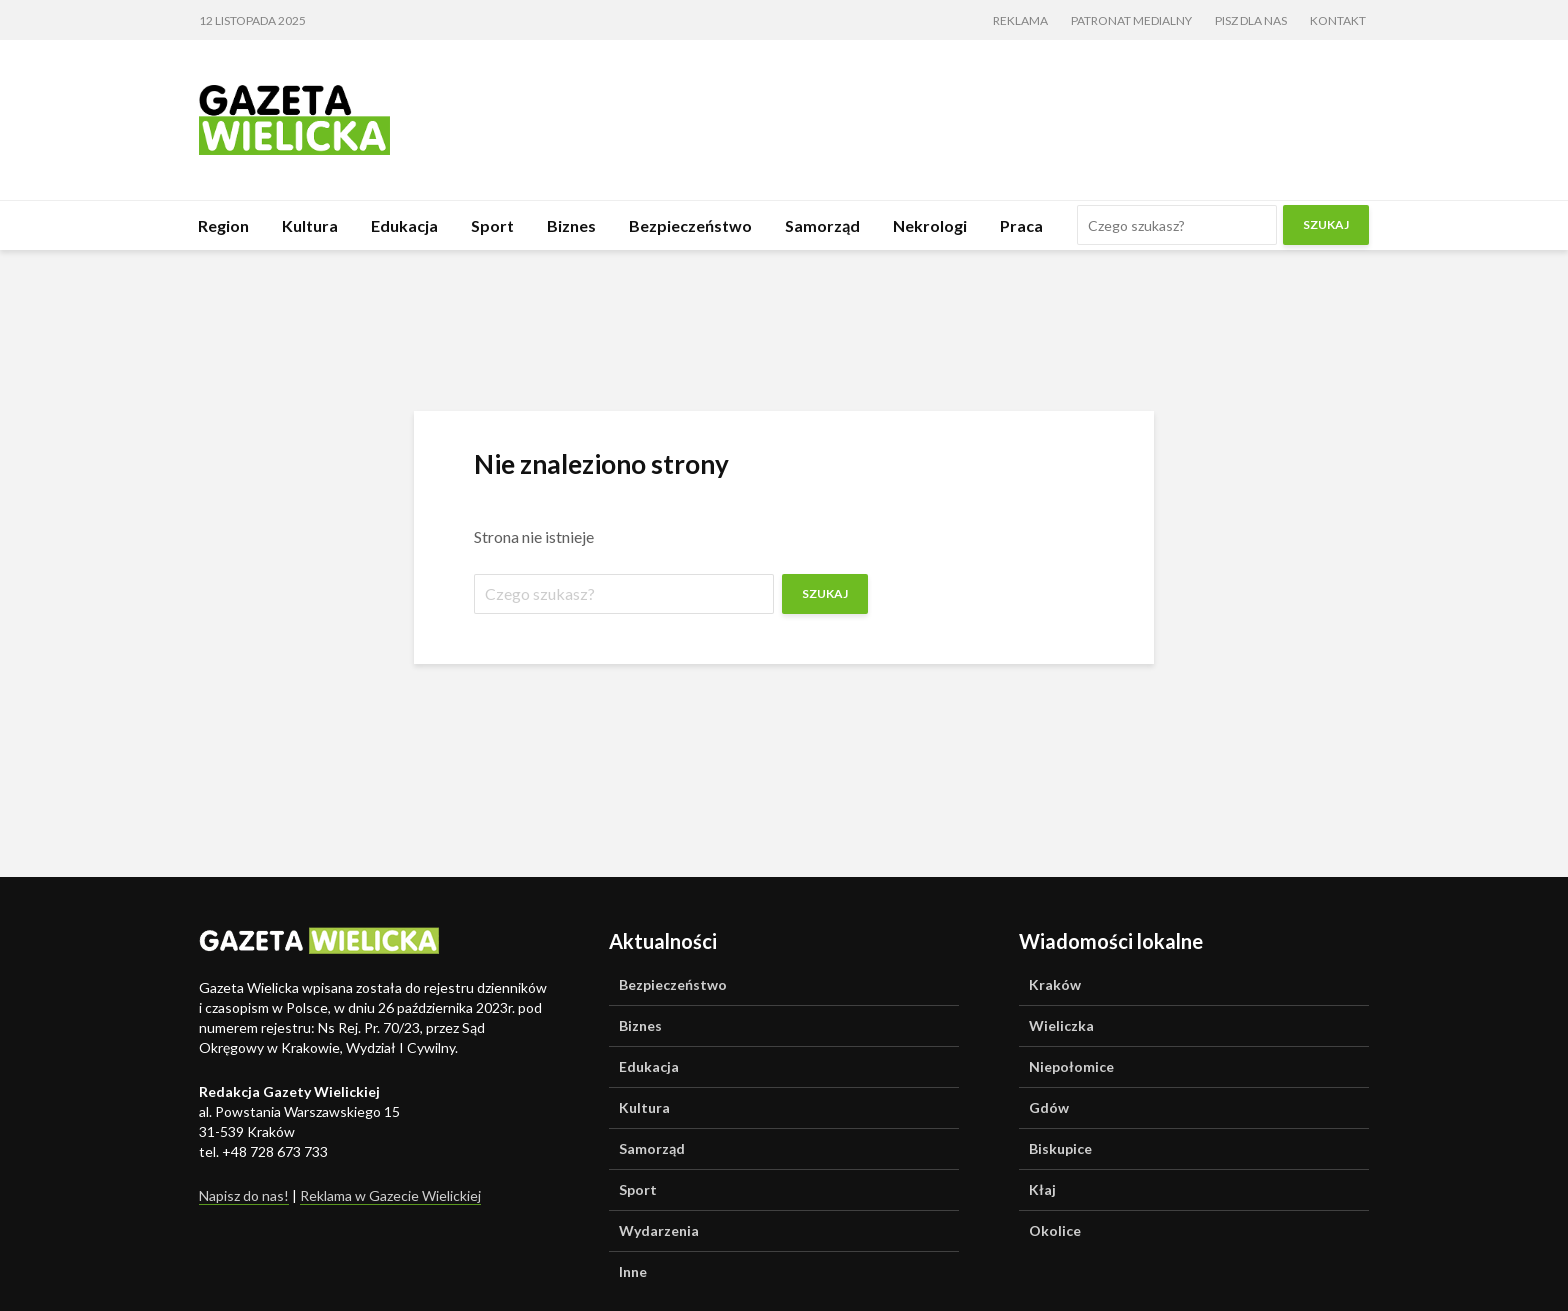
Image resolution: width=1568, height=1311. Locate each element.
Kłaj (1042, 1189)
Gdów (1049, 1107)
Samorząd (822, 225)
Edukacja (404, 225)
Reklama (1020, 20)
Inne (633, 1271)
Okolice (1055, 1230)
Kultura (310, 225)
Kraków (1055, 984)
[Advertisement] (1005, 117)
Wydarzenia (659, 1230)
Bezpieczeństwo (690, 225)
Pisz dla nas (1251, 20)
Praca (1021, 225)
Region (223, 225)
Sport (492, 225)
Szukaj (1326, 224)
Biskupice (1060, 1148)
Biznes (571, 225)
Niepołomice (1071, 1066)
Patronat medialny (1131, 20)
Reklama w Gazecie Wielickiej (390, 1195)
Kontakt (1338, 20)
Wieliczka (1061, 1025)
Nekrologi (930, 225)
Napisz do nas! (244, 1195)
